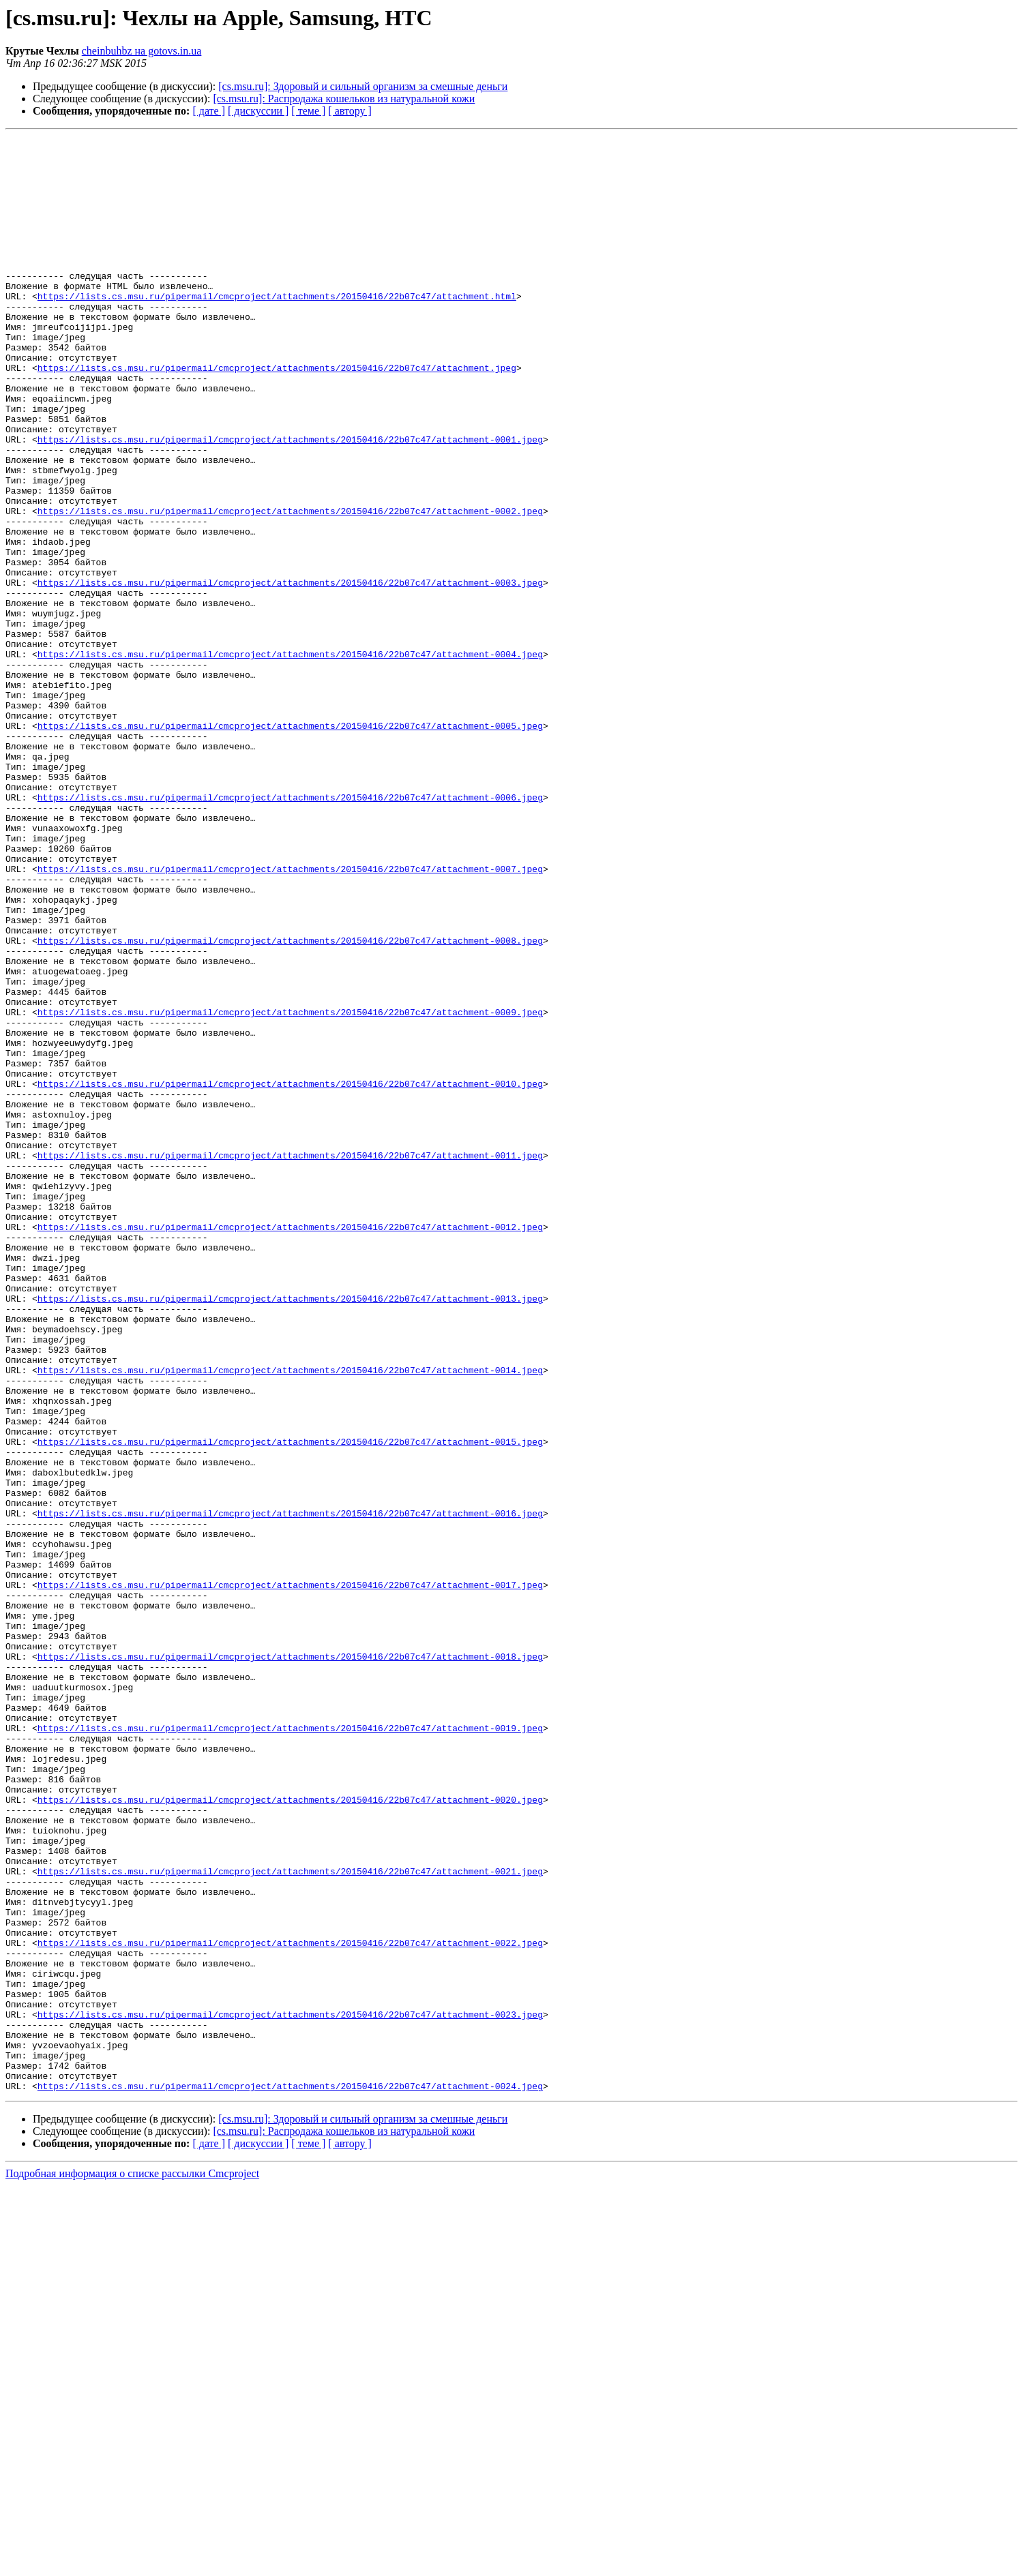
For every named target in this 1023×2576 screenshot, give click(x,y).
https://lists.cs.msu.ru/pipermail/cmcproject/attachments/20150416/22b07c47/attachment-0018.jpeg (290, 1961)
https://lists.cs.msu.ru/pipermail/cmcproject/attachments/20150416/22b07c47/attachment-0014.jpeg (290, 1617)
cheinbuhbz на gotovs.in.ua (142, 51)
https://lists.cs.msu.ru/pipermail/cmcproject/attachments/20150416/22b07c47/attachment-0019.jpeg (290, 2047)
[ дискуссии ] (258, 111)
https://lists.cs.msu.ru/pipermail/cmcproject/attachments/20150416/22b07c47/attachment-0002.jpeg (290, 586)
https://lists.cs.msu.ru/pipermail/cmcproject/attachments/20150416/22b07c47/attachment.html (277, 329)
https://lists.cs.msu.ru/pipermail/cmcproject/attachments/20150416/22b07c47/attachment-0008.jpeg (290, 1102)
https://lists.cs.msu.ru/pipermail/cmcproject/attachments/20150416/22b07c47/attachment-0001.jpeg (290, 500)
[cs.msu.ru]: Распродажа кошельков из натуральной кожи (344, 98)
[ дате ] (208, 111)
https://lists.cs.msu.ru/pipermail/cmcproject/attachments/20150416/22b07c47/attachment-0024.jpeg (290, 2476)
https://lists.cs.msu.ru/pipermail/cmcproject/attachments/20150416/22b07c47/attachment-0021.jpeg (290, 2219)
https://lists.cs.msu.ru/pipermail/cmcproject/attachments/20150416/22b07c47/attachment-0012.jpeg (290, 1445)
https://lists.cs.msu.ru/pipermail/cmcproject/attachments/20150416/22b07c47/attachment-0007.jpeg (290, 1016)
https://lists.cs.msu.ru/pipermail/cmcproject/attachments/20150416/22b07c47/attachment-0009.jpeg (290, 1188)
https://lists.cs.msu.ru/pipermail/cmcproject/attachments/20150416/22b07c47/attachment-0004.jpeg (290, 758)
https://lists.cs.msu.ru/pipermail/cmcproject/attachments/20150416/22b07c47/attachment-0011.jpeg (290, 1359)
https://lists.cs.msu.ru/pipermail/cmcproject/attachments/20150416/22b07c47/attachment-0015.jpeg (290, 1703)
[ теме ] (308, 111)
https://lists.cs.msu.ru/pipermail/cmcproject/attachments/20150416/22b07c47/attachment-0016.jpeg (290, 1789)
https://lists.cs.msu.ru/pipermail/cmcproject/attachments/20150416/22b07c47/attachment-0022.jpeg (290, 2304)
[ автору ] (349, 111)
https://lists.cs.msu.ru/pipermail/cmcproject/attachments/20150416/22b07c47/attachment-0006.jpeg (290, 930)
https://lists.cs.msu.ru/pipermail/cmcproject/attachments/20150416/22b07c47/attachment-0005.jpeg (290, 844)
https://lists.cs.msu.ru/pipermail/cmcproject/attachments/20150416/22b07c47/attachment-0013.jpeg (290, 1531)
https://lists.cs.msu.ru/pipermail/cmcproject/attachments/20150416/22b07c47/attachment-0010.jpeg (290, 1274)
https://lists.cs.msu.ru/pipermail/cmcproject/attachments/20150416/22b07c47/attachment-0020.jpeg (290, 2133)
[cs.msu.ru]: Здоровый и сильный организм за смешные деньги (362, 86)
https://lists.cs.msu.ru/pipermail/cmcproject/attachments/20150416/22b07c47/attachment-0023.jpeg (290, 2390)
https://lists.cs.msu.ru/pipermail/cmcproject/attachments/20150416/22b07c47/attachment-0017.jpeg (290, 1875)
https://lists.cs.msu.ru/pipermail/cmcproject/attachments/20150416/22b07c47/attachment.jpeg (277, 414)
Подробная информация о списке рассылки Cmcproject (132, 2564)
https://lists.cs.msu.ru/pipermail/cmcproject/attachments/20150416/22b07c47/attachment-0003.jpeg (290, 672)
